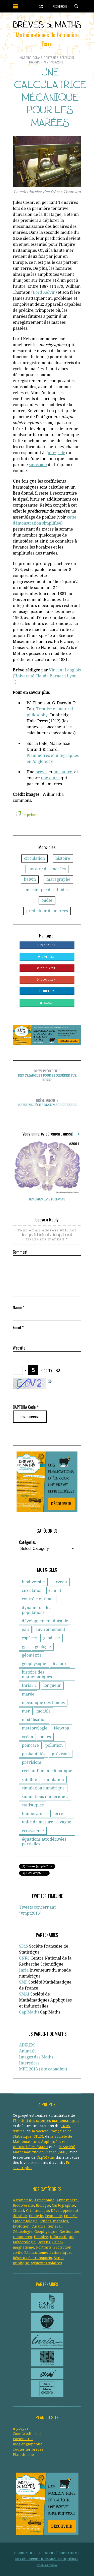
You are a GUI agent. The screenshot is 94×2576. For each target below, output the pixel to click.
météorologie (34, 1728)
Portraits (51, 57)
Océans (37, 57)
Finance (39, 2226)
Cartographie (63, 2205)
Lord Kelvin (44, 292)
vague (65, 1822)
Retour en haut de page (47, 2565)
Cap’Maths (46, 2157)
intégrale (56, 452)
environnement (50, 1629)
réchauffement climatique (47, 1770)
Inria (24, 1970)
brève (41, 772)
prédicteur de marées (47, 910)
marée (28, 1694)
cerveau (59, 1582)
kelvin (30, 879)
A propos (20, 2428)
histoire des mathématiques (37, 1674)
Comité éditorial (27, 2434)
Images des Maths (36, 2057)
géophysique (34, 1663)
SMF (23, 1982)
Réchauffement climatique (47, 2253)
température (34, 1813)
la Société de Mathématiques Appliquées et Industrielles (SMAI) (42, 2141)
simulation (54, 1779)
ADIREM (27, 2045)
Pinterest (46, 968)
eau (25, 1629)
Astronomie (44, 2200)
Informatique (61, 2237)
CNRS (24, 1958)
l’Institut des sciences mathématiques (46, 2121)
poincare (30, 1745)
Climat (18, 2211)
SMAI (24, 1994)
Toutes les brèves (28, 2449)
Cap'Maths (29, 2012)
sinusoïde (38, 464)
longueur (52, 1685)
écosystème (33, 1830)
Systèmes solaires (46, 2263)
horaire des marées (47, 868)
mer (26, 1711)
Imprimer (27, 815)
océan (27, 1736)
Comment (20, 1252)
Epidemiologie (25, 2221)
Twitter (46, 956)
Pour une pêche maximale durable (47, 1102)
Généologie (22, 2232)
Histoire (25, 57)
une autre (62, 772)
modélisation (34, 1719)
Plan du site (23, 2455)
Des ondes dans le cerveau (47, 1199)
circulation (34, 858)
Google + (46, 979)
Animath (27, 2051)
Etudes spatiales (54, 2221)
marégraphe (58, 879)
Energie (70, 2216)
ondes (47, 900)
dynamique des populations (36, 1610)
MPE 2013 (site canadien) (43, 2069)
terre (58, 1813)
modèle (43, 1711)
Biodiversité (23, 2205)
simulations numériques (45, 1796)
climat (55, 1590)
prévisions (32, 1762)
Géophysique (45, 2232)
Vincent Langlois (65, 670)
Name (18, 1307)
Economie (53, 2216)
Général (55, 2226)
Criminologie (37, 2211)
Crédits (72, 2559)
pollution (54, 1745)
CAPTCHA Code (24, 1407)
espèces (29, 1638)
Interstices (29, 2063)
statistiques (33, 1805)
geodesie (51, 1638)
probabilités (33, 1753)
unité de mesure (37, 1822)
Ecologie (36, 2216)
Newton (61, 1728)
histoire (62, 858)
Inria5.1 (29, 1685)
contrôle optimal (38, 1599)
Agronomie (22, 2200)
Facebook (46, 945)
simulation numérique (43, 1788)
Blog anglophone (27, 2444)
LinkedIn (46, 991)
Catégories (27, 1542)
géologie (43, 1646)
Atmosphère (67, 2200)
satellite (29, 1779)
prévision (61, 1753)
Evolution (21, 2226)
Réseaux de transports (32, 2258)
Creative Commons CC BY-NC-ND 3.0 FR (40, 2559)
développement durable (45, 1621)
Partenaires (23, 2439)
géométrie (32, 1655)
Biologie (43, 2205)
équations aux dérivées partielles (44, 1841)
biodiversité (33, 1582)
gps (25, 1646)
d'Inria (19, 2131)
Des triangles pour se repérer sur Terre (47, 1075)
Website (19, 1348)
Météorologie (24, 2242)
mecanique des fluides (47, 889)
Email (46, 1002)
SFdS (23, 1946)
